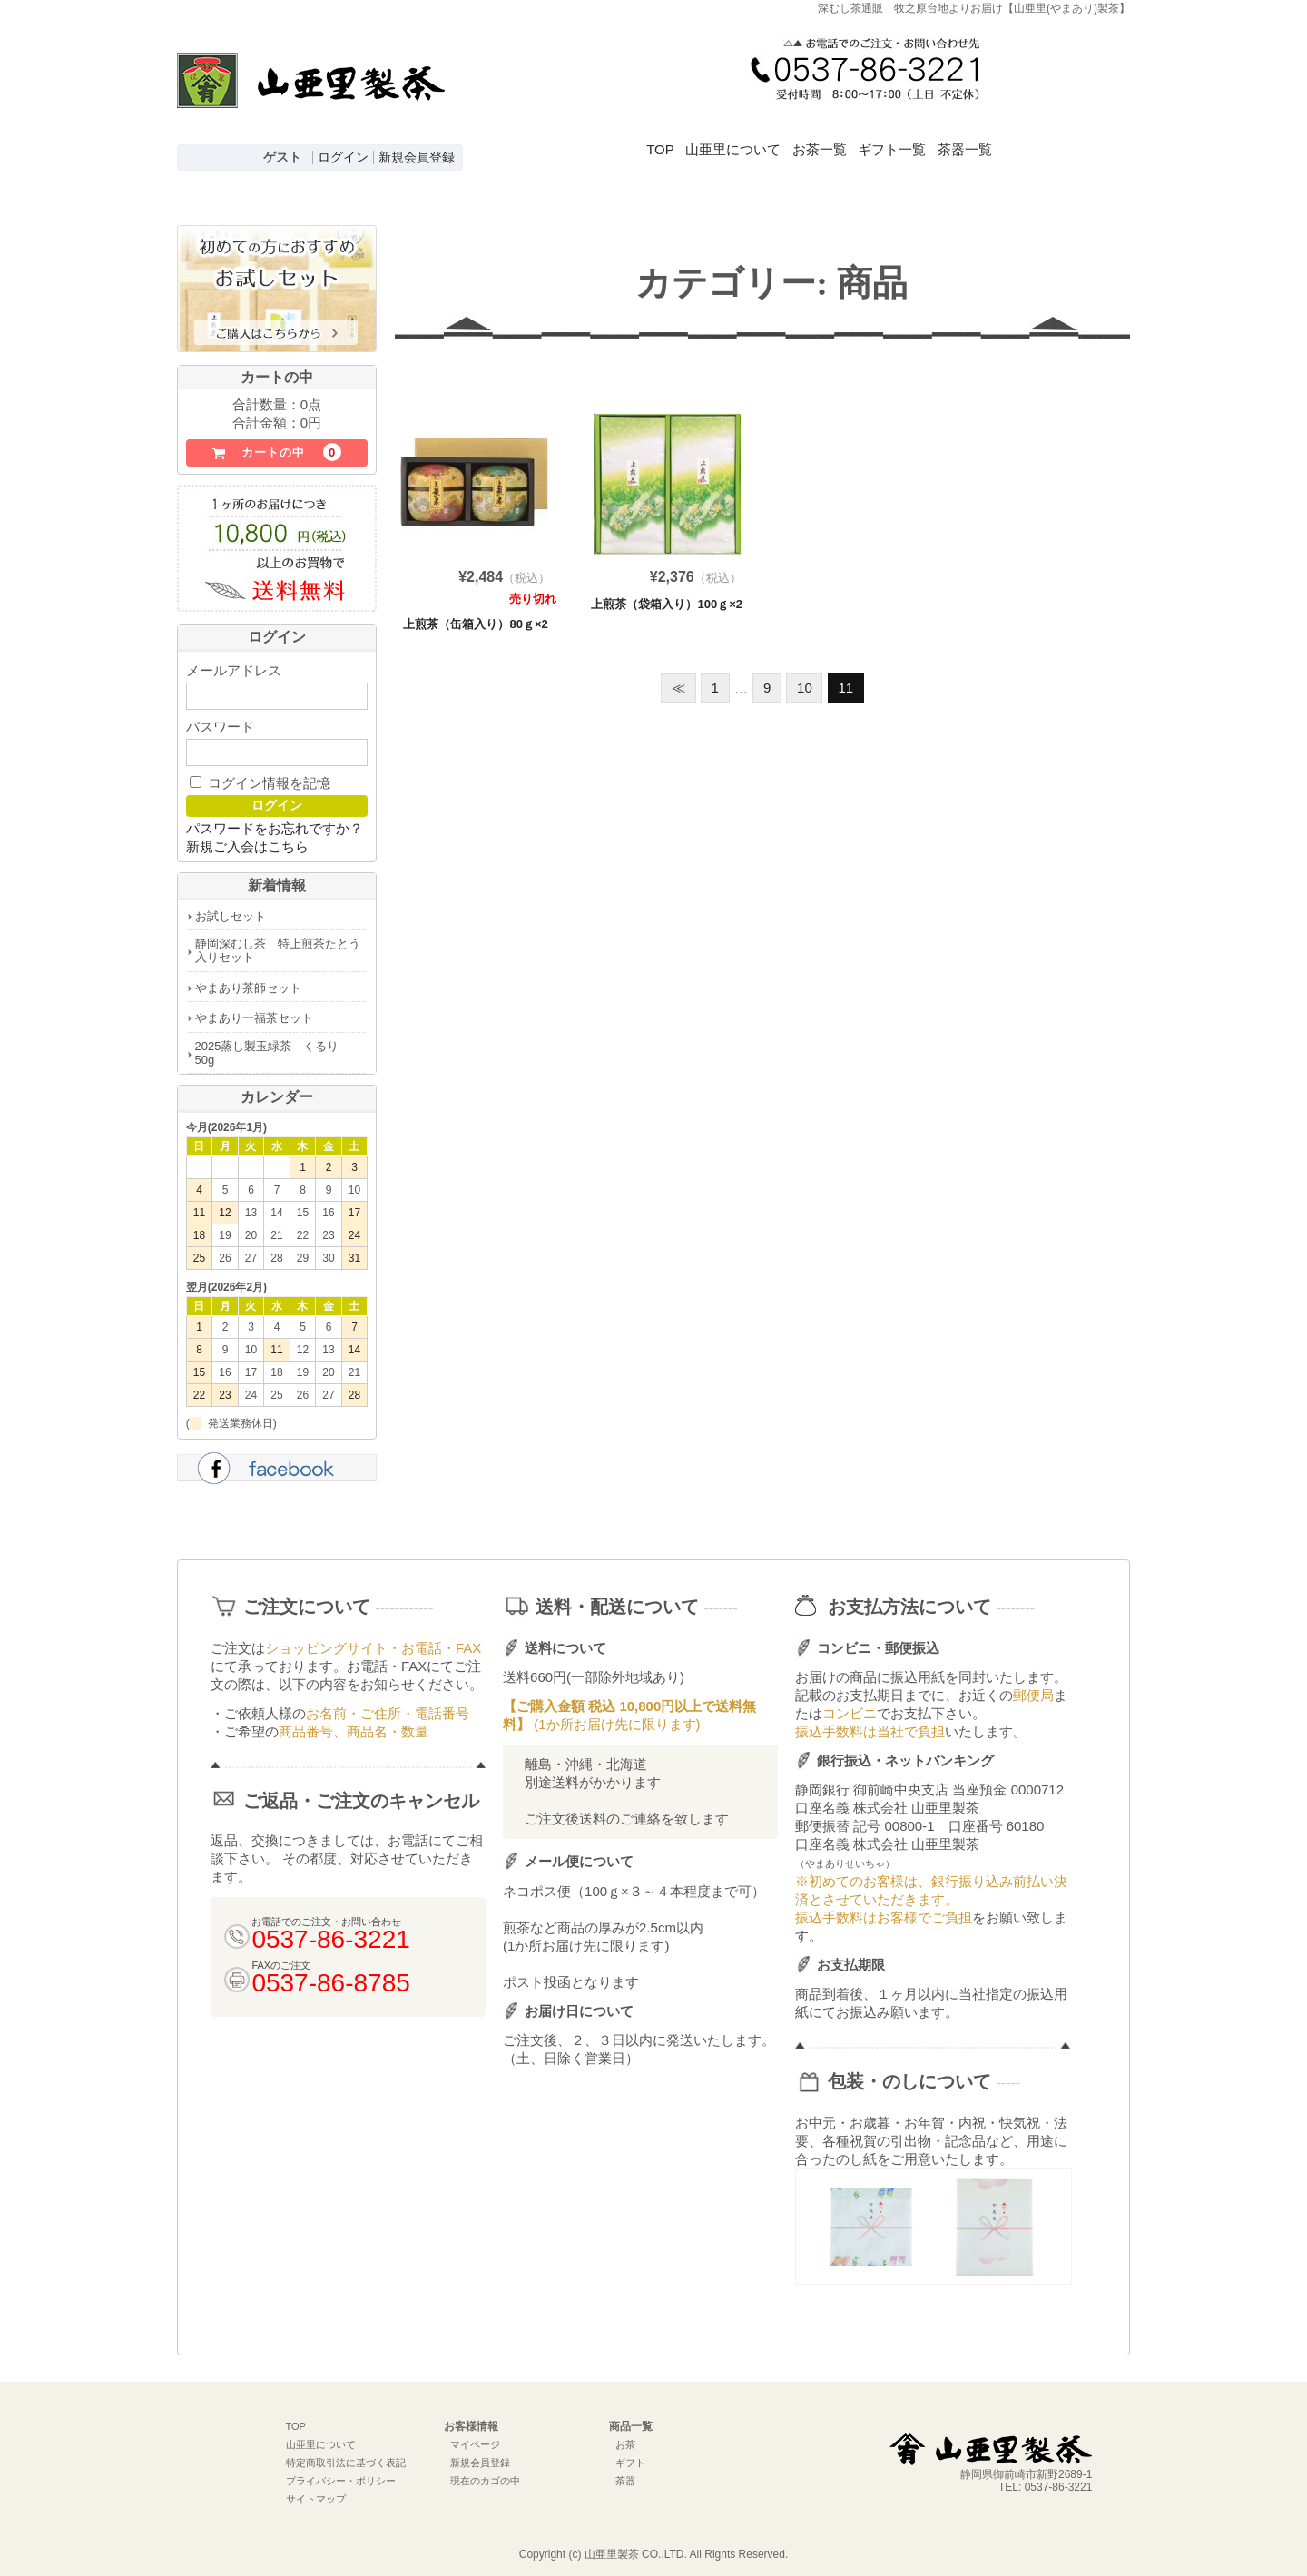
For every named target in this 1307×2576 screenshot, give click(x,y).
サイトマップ (316, 2490)
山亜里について (759, 139)
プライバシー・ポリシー (341, 2472)
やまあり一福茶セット (254, 1010)
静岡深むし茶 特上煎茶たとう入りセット (277, 942)
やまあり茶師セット (248, 980)
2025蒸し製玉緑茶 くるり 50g (273, 1044)
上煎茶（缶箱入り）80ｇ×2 (475, 616)
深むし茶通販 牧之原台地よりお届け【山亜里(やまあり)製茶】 (311, 96)
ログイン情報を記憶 (260, 774)
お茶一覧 (867, 139)
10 (804, 679)
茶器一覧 (1054, 139)
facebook (277, 1462)
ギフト (630, 2454)
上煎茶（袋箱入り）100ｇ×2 (666, 596)
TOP (665, 139)
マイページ (475, 2436)
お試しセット (230, 908)
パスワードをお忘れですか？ (274, 820)
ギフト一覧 (961, 139)
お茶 (625, 2436)
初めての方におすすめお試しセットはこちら (277, 282)
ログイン (343, 157)
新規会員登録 (416, 157)
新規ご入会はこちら (247, 838)
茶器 (625, 2472)
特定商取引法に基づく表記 (346, 2454)
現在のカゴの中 (485, 2472)
